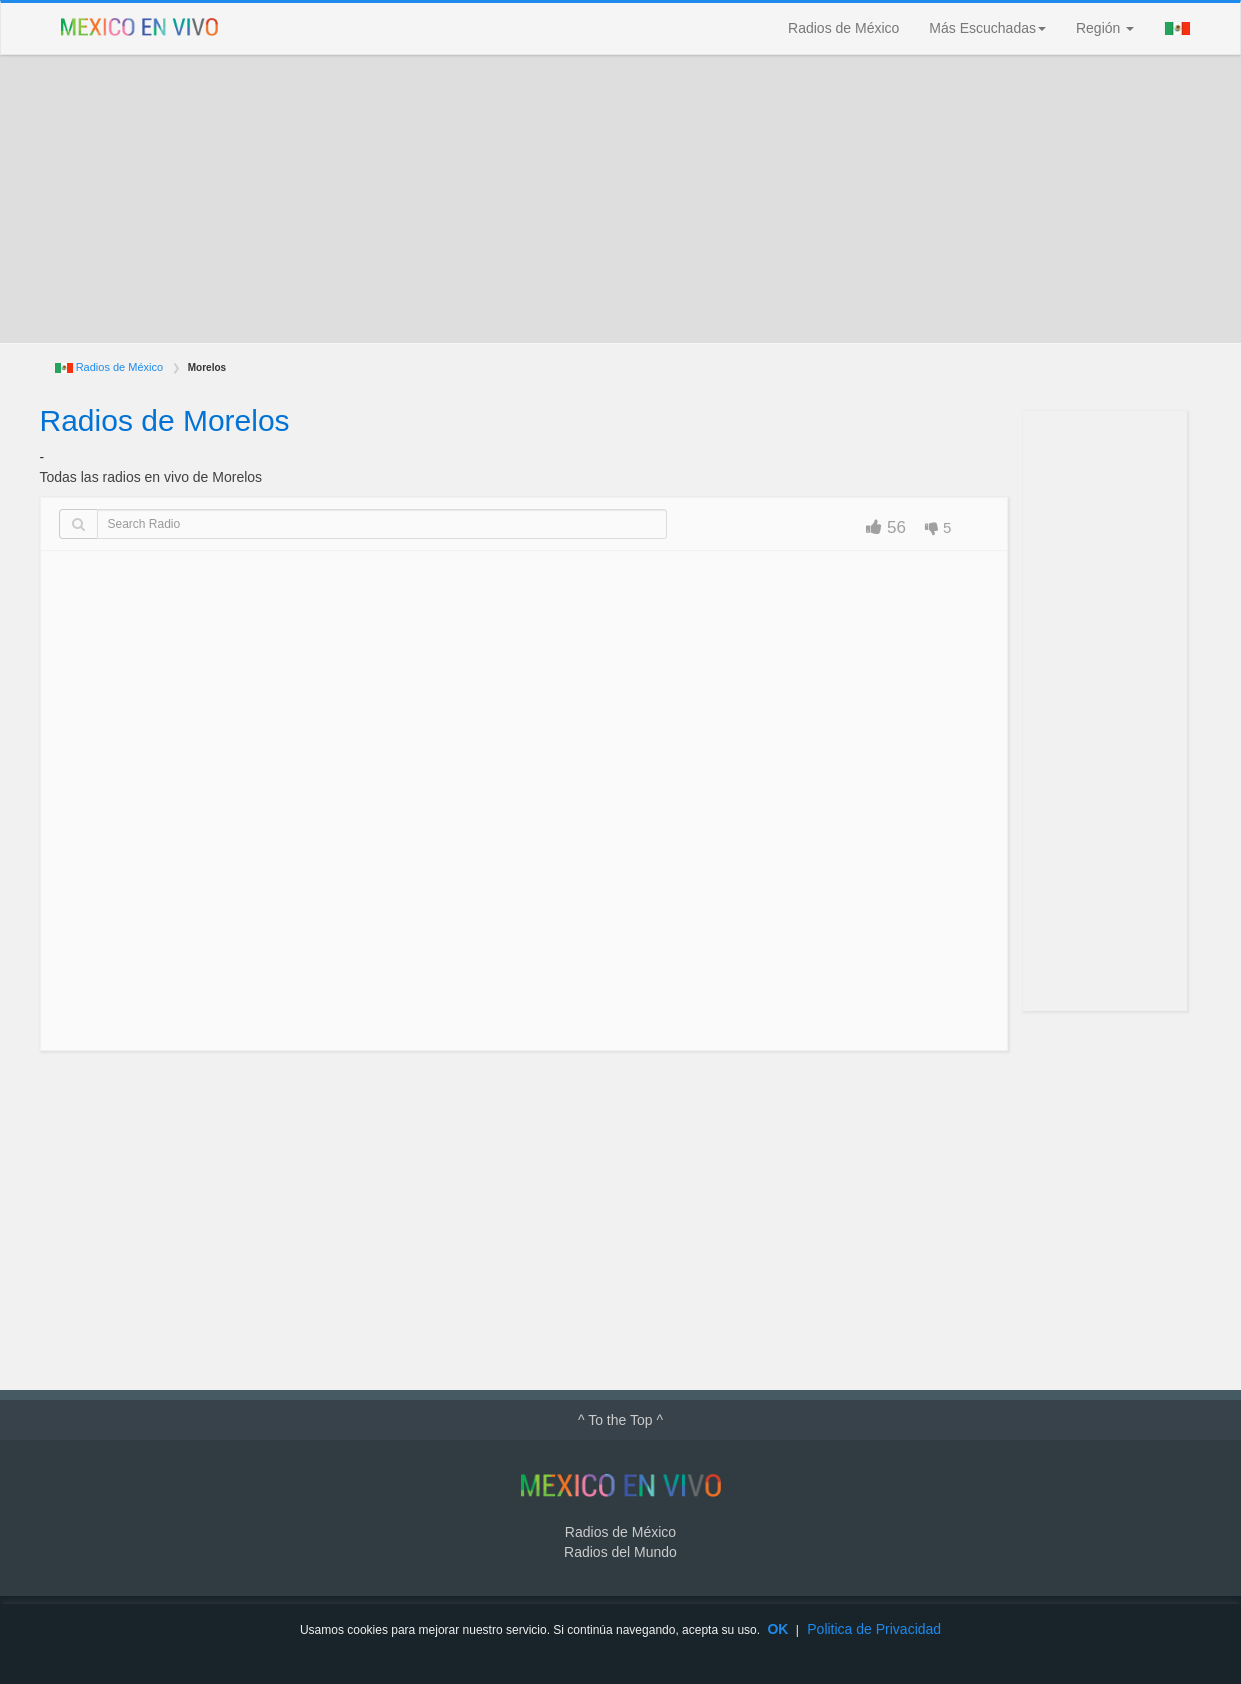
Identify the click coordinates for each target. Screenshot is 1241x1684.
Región (1105, 28)
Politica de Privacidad (874, 1629)
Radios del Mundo (620, 1552)
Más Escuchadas (987, 28)
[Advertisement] (621, 199)
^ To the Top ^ (620, 1420)
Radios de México (843, 28)
